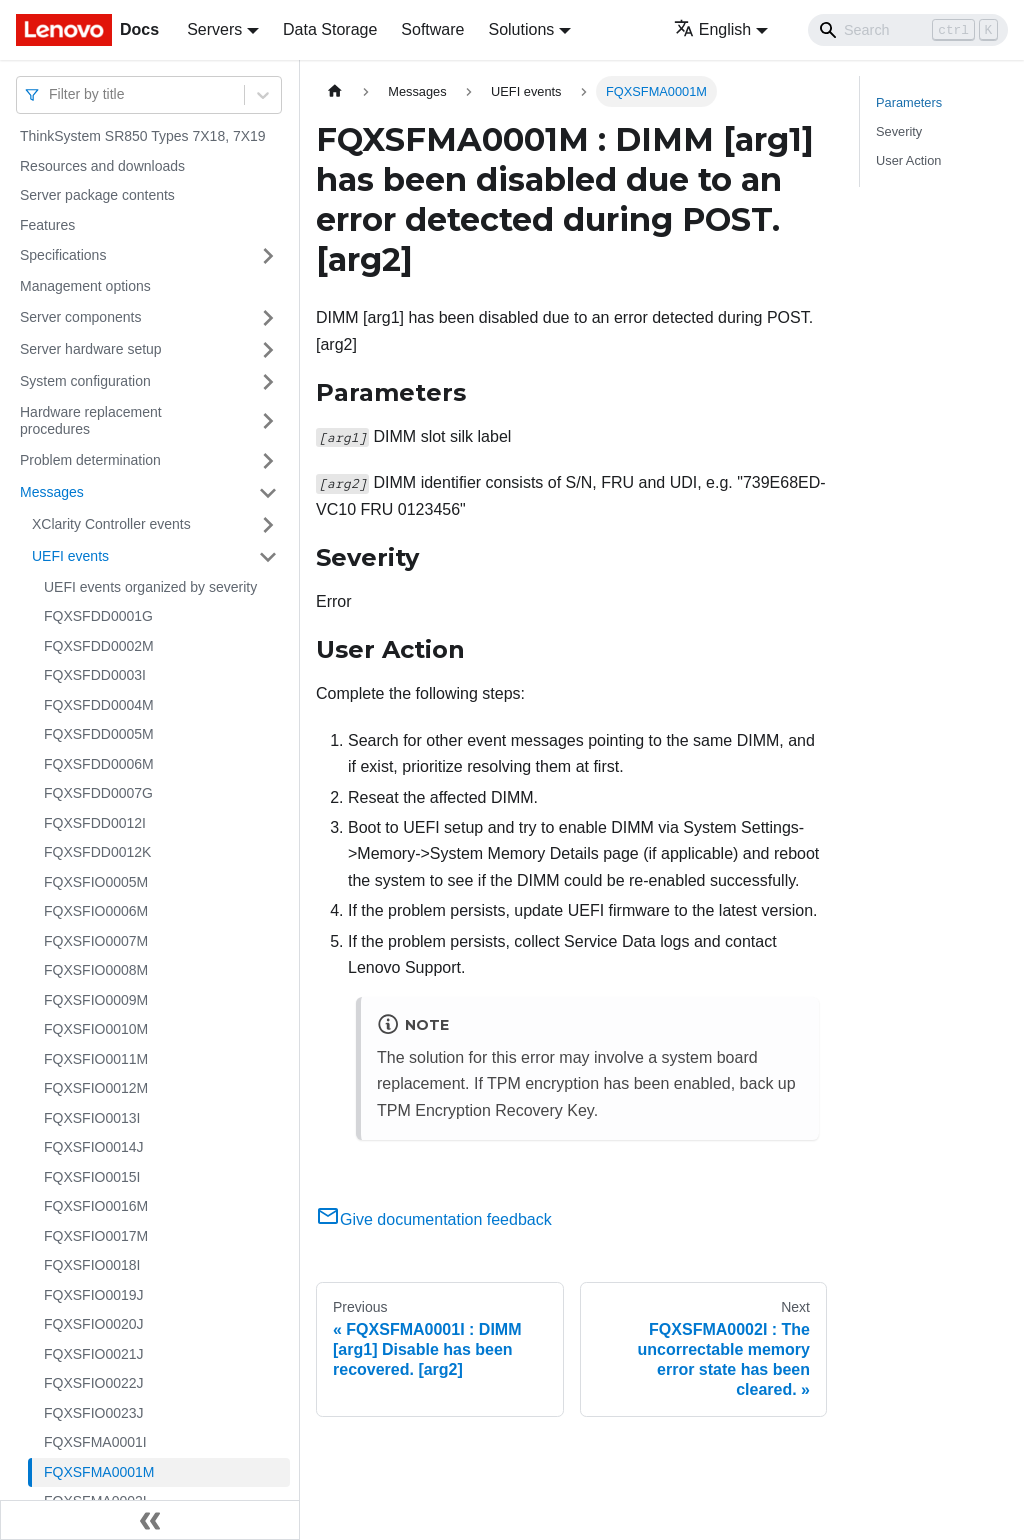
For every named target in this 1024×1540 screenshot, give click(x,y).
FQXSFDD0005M (99, 734)
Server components (80, 317)
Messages (52, 492)
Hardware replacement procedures (91, 421)
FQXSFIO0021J (94, 1354)
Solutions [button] (521, 29)
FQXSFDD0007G (98, 793)
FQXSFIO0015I (92, 1177)
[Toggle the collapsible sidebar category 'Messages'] (268, 493)
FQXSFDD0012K (97, 852)
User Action (908, 160)
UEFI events (70, 556)
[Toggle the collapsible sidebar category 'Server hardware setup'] (268, 350)
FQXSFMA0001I (95, 1442)
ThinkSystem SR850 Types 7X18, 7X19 (143, 136)
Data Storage (330, 29)
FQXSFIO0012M (96, 1088)
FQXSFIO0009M (96, 1000)
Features (47, 225)
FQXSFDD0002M (99, 646)
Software (432, 29)
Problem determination (90, 460)
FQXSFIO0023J (94, 1413)
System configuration (85, 381)
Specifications (63, 255)
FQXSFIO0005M (96, 882)
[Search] (908, 30)
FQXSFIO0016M (96, 1206)
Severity (899, 131)
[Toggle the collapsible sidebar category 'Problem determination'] (268, 461)
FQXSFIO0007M (96, 941)
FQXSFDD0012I (95, 823)
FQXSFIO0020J (94, 1324)
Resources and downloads (102, 166)
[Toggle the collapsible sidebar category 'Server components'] (268, 318)
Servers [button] (214, 29)
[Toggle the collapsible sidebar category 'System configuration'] (268, 382)
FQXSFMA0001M (99, 1472)
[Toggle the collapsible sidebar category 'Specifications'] (268, 256)
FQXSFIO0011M (96, 1059)
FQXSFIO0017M (96, 1236)
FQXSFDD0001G (98, 616)
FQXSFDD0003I (95, 675)
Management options (85, 286)
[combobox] (51, 94)
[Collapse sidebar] (150, 1520)
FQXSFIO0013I (92, 1118)
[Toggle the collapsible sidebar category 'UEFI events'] (268, 557)
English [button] (712, 29)
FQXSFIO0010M (96, 1029)
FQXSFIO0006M (96, 911)
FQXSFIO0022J (94, 1383)
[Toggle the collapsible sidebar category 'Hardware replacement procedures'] (268, 421)
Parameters (909, 102)
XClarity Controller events (111, 524)
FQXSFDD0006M (99, 764)
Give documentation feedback (434, 1219)
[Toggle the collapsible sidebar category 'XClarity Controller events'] (268, 525)
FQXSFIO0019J (94, 1295)
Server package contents (97, 195)
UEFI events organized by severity (150, 587)
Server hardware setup (91, 349)
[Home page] (335, 91)
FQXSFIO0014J (94, 1147)
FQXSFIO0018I (92, 1265)
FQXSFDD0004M (99, 705)
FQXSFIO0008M (96, 970)
